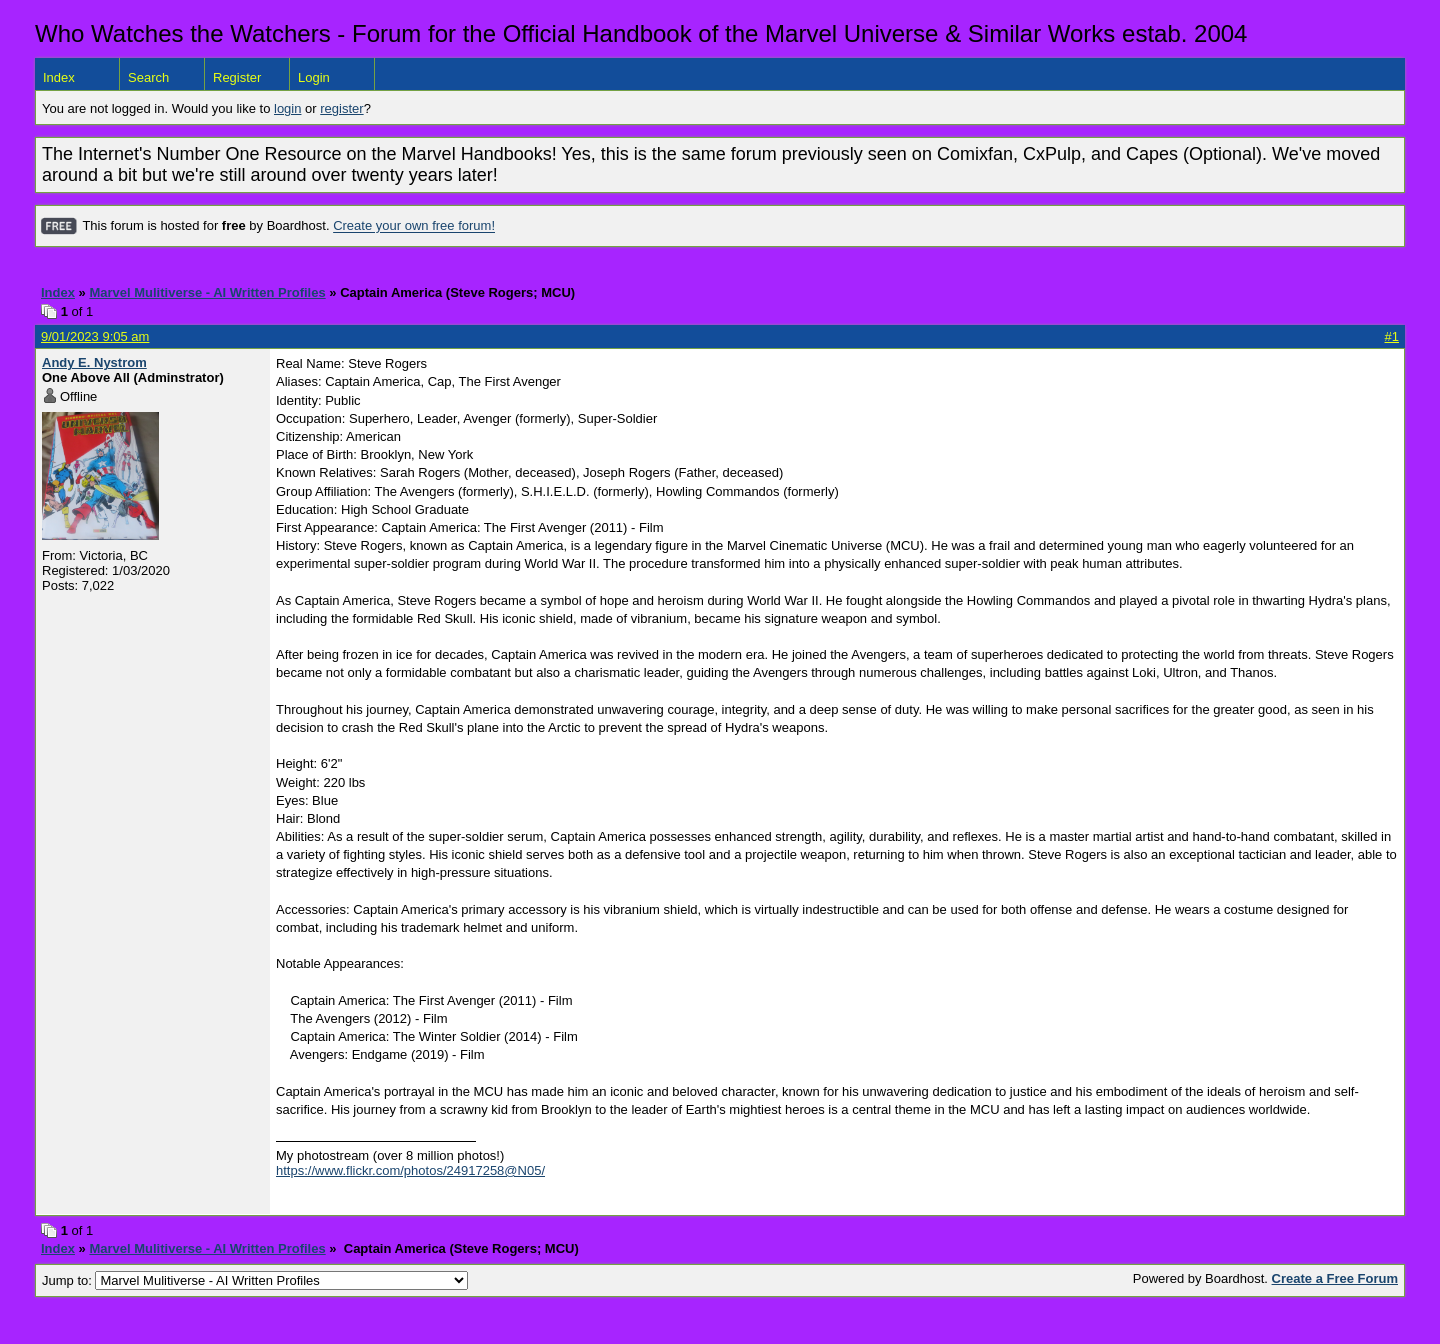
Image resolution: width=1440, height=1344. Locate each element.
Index (59, 77)
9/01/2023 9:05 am (95, 336)
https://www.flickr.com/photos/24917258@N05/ (410, 1170)
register (341, 108)
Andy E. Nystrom (94, 362)
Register (237, 77)
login (287, 108)
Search (148, 77)
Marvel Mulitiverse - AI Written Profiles (207, 292)
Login (314, 77)
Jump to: (255, 1280)
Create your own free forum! (414, 226)
